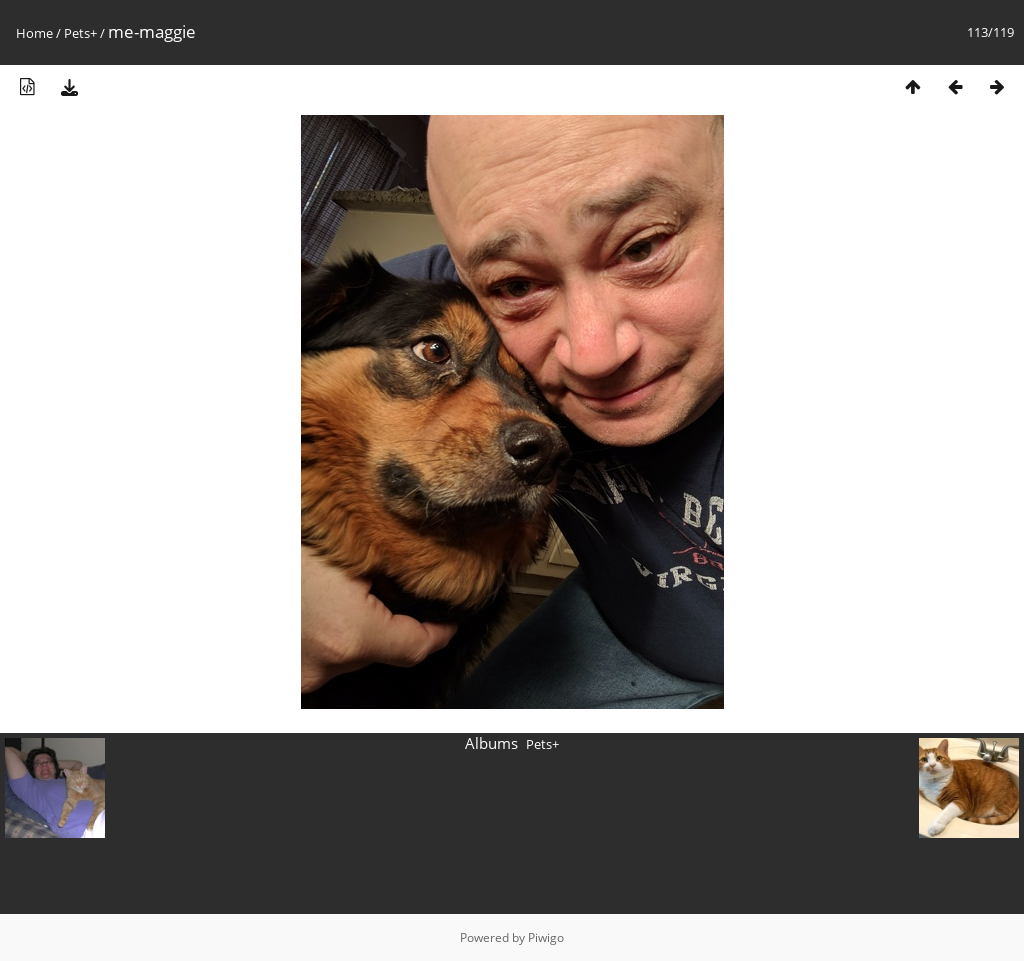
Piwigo (546, 937)
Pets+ (80, 33)
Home (34, 33)
